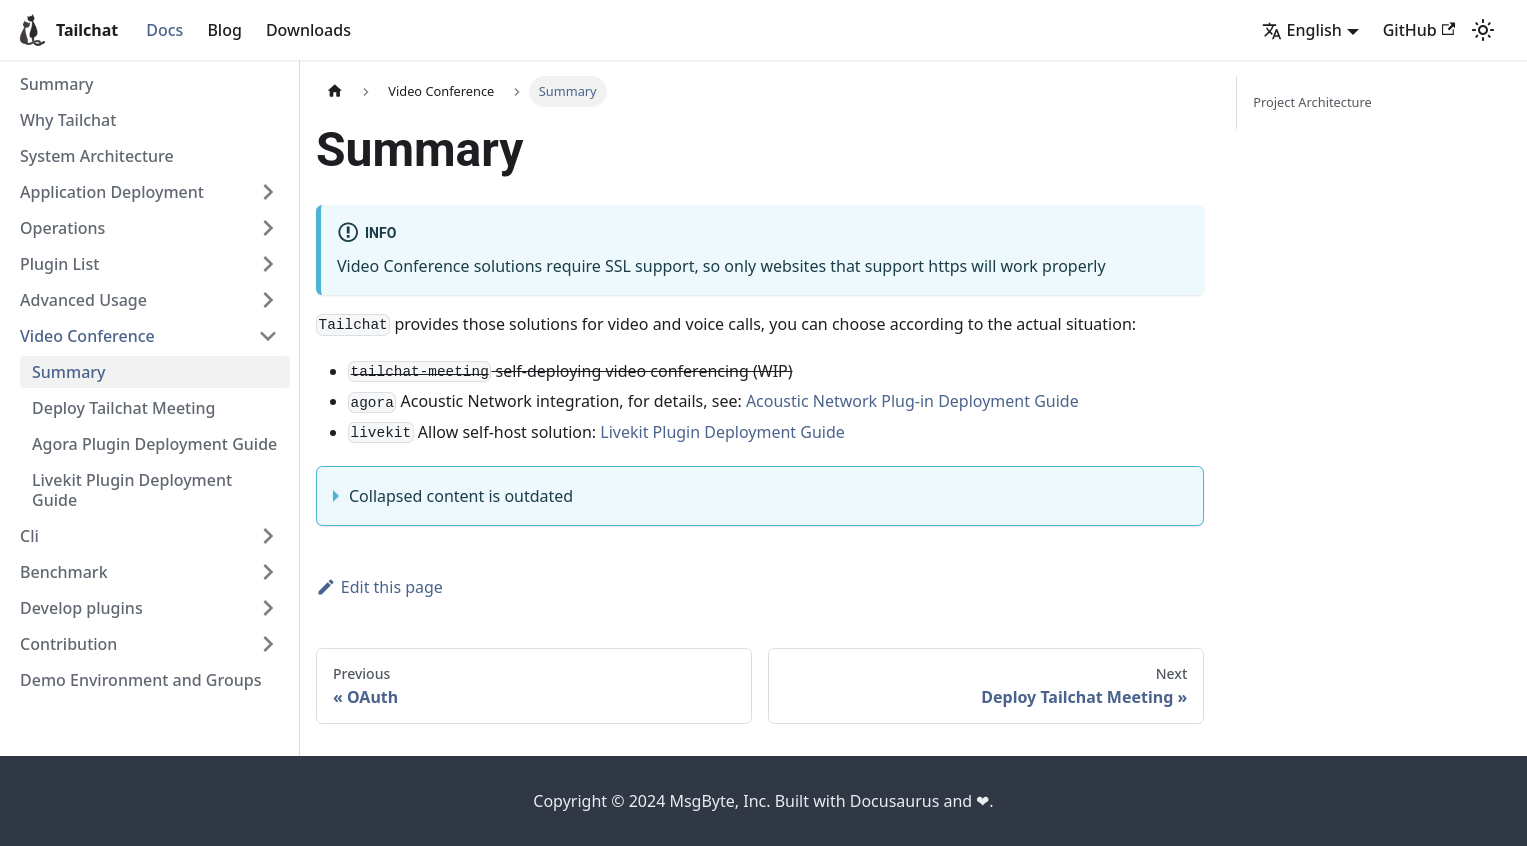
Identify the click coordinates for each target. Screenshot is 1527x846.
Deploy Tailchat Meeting (123, 408)
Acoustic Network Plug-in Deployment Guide (912, 401)
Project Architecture (1312, 102)
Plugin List (59, 264)
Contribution (68, 644)
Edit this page (379, 587)
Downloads (308, 30)
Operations (62, 228)
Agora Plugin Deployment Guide (154, 444)
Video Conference (87, 336)
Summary (57, 84)
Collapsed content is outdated (461, 496)
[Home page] (335, 91)
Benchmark (64, 572)
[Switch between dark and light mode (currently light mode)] (1483, 30)
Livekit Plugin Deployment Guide (132, 490)
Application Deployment (112, 192)
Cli (29, 536)
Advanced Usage (83, 300)
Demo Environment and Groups (140, 680)
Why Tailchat (68, 120)
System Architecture (97, 156)
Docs (164, 30)
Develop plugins (81, 608)
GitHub (1419, 30)
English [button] (1302, 30)
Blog (224, 30)
